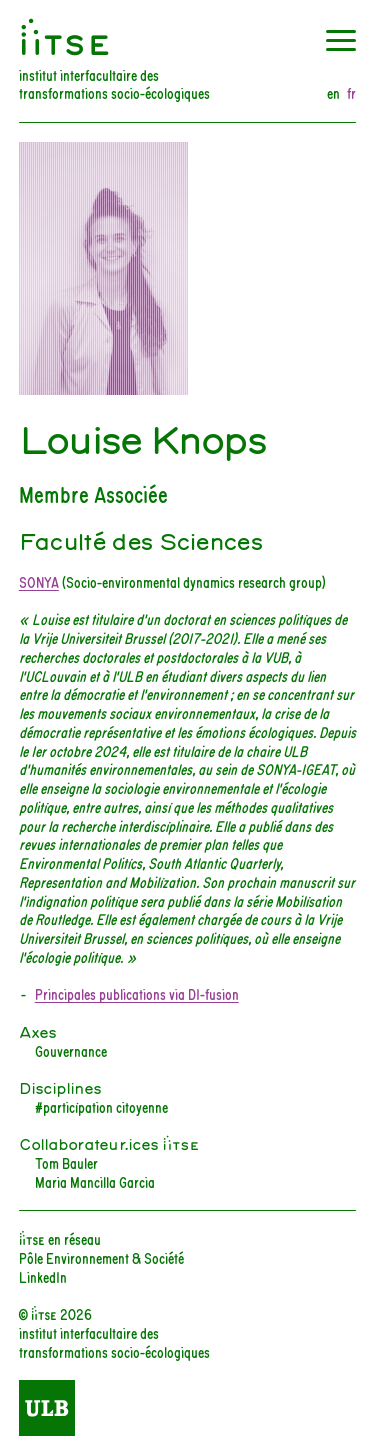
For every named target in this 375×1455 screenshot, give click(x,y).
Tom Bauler (66, 1162)
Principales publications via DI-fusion (137, 993)
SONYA (39, 581)
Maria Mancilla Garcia (95, 1181)
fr (351, 93)
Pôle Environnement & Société (101, 1257)
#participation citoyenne (101, 1106)
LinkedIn (43, 1276)
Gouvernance (71, 1050)
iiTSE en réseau (60, 1238)
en (333, 93)
